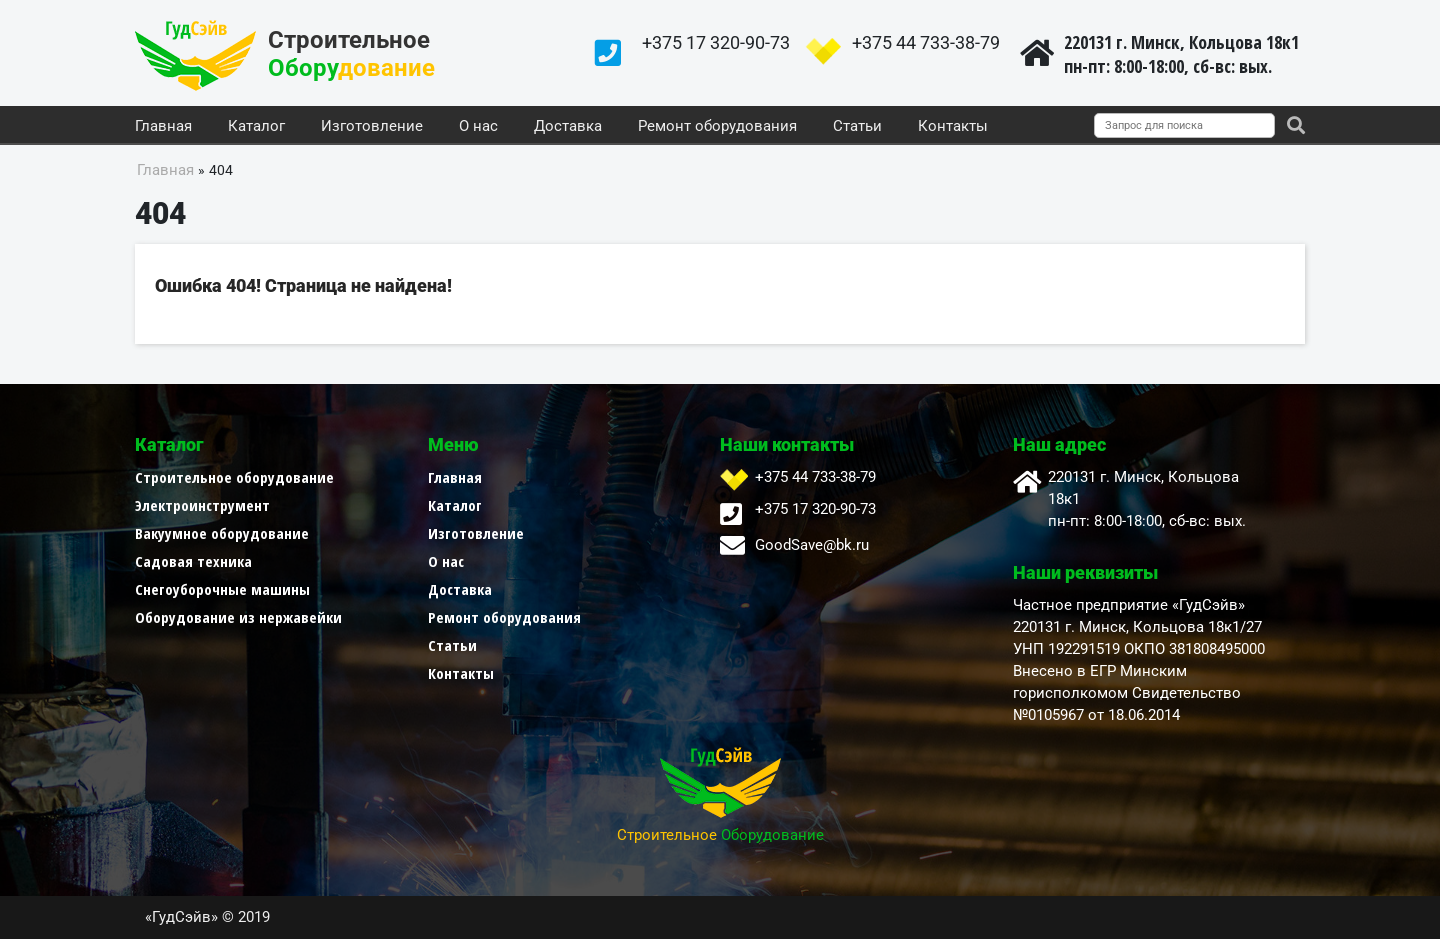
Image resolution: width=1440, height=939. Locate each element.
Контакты (953, 127)
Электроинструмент (202, 505)
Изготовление (372, 127)
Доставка (568, 127)
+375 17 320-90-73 (716, 42)
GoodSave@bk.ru (812, 545)
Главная (163, 127)
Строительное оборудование (234, 477)
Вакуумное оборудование (222, 533)
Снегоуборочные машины (222, 589)
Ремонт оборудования (717, 127)
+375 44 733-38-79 (926, 42)
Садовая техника (193, 561)
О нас (478, 127)
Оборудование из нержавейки (238, 617)
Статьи (857, 127)
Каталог (256, 127)
